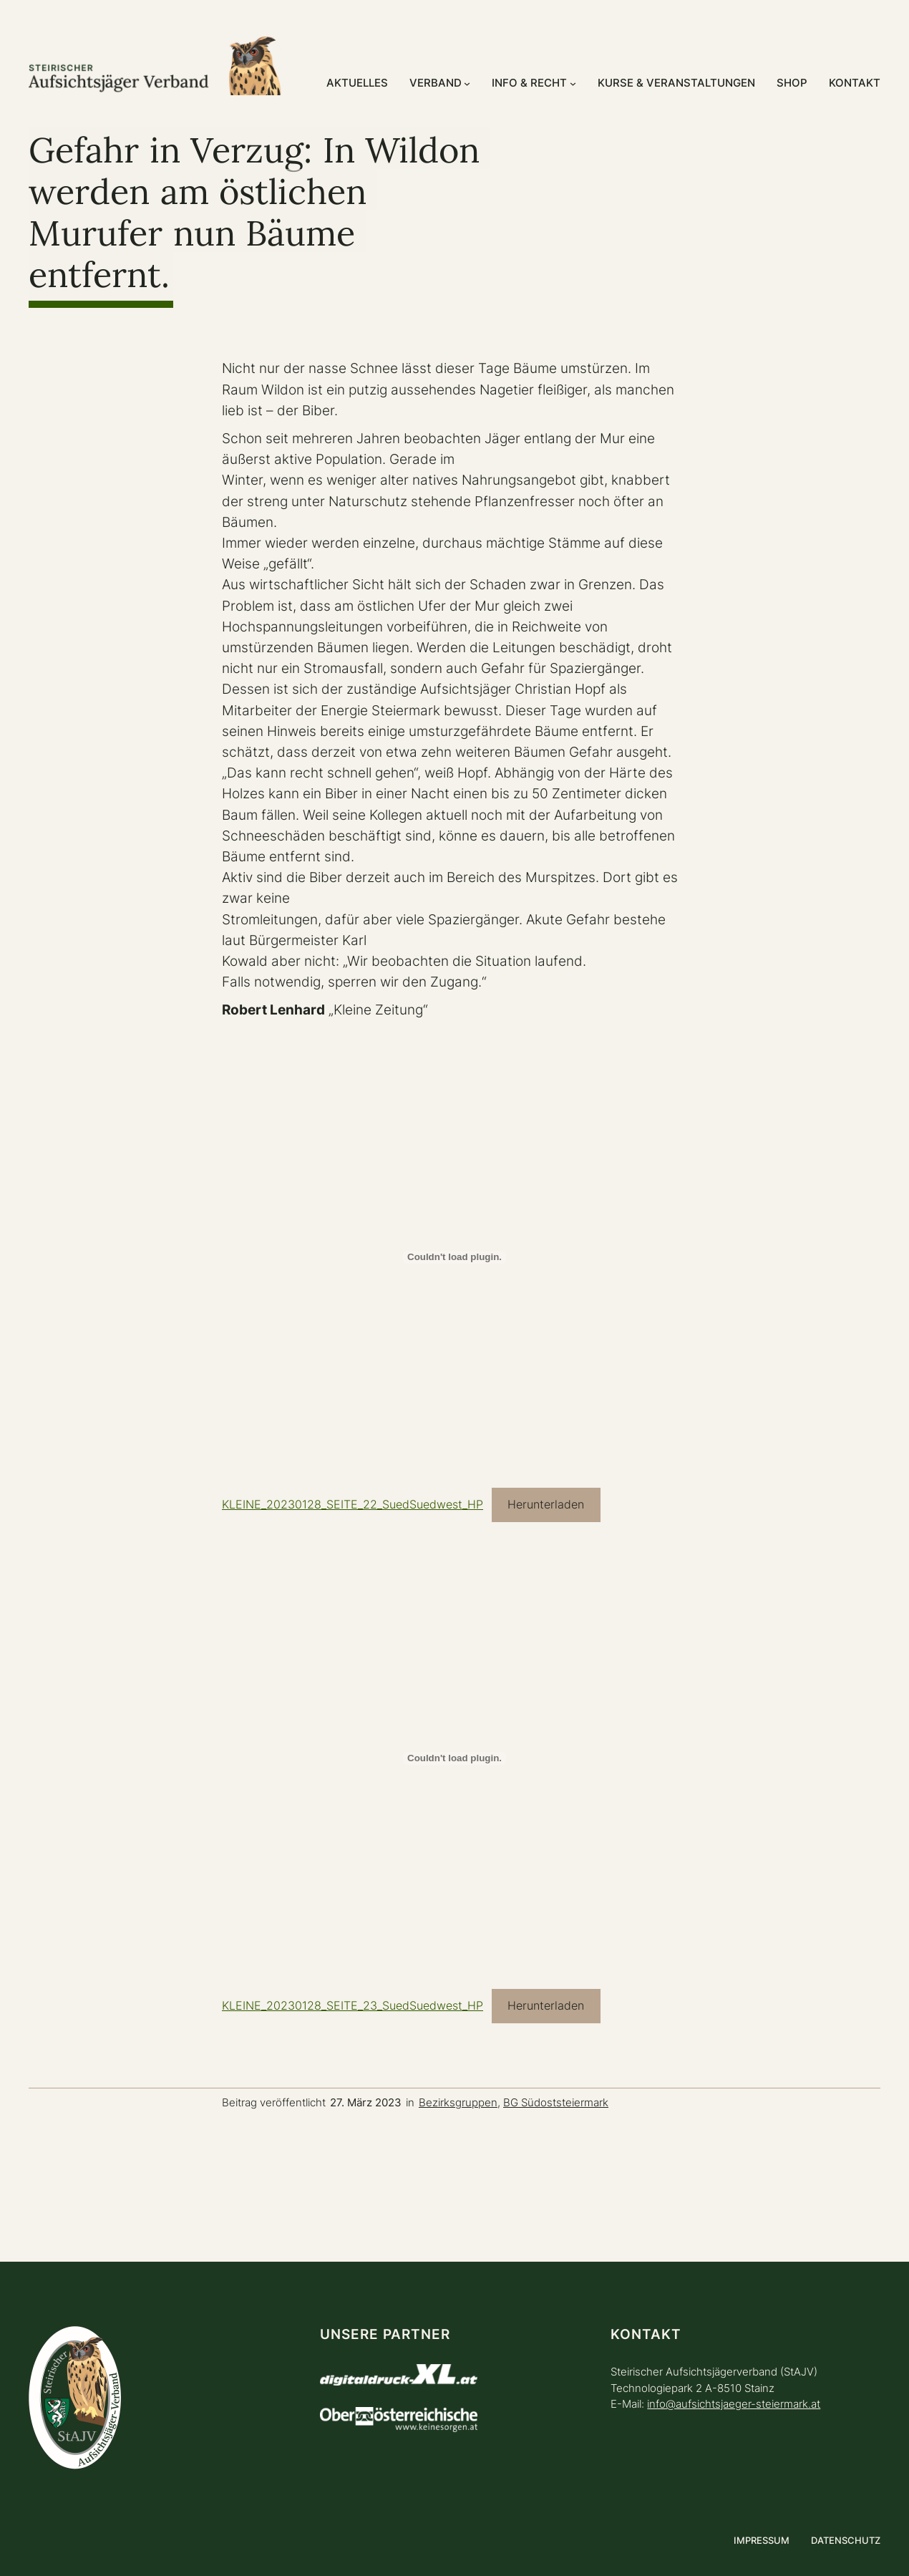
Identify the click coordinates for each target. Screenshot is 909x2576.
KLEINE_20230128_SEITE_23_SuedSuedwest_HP (352, 2006)
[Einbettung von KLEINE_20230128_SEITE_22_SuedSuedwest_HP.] (454, 1257)
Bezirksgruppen (458, 2102)
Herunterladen (545, 1504)
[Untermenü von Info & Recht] (573, 83)
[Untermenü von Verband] (467, 83)
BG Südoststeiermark (555, 2102)
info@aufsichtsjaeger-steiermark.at (733, 2404)
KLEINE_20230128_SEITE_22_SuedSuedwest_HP (352, 1504)
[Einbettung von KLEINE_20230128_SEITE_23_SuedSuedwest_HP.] (454, 1758)
